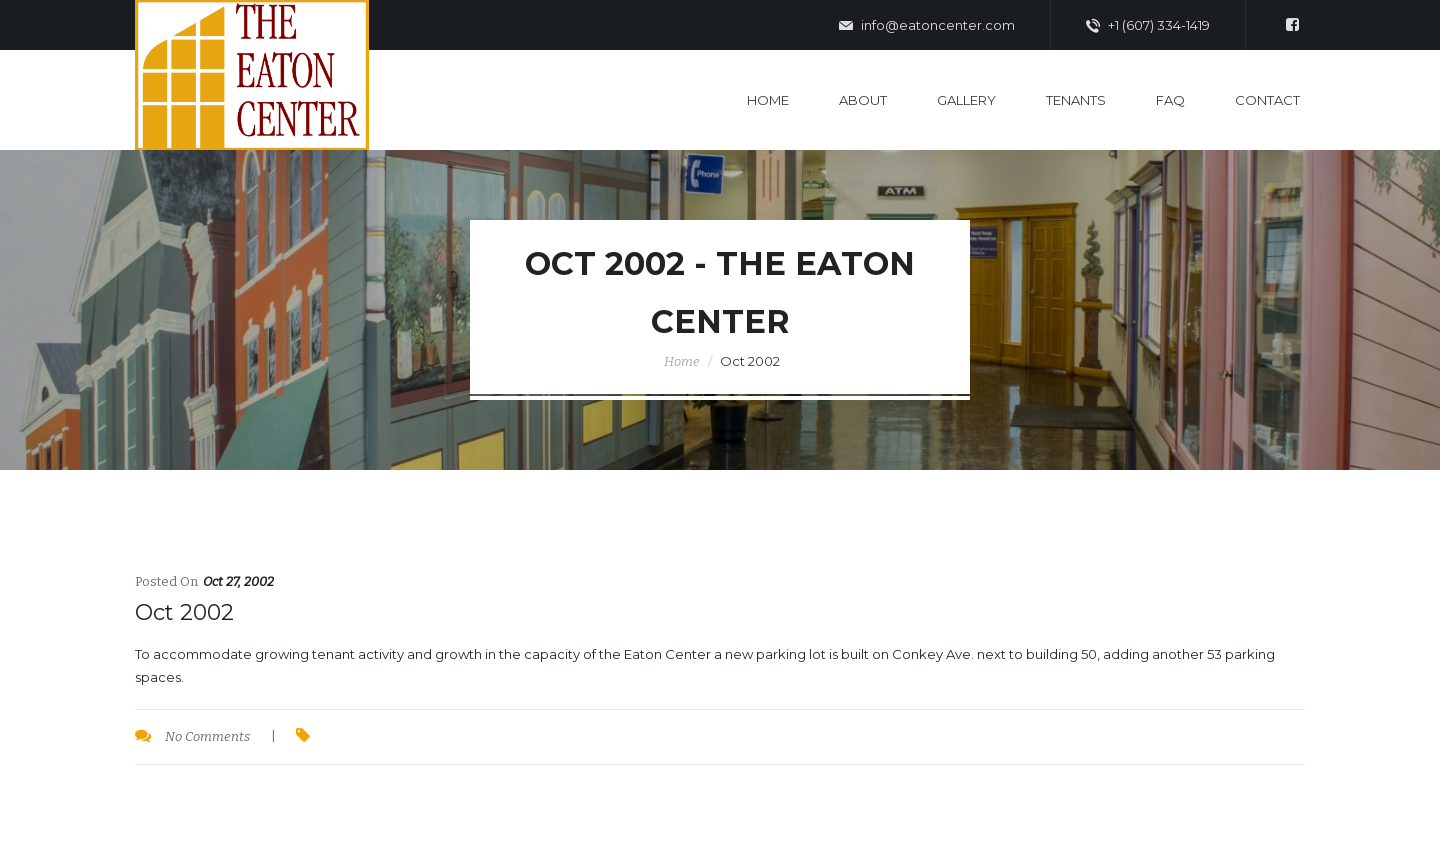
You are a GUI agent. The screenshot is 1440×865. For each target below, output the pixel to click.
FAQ (1170, 100)
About (863, 100)
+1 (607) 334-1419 (1148, 26)
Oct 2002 (184, 612)
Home (768, 100)
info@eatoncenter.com (927, 26)
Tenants (1076, 100)
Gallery (966, 100)
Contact (1267, 100)
